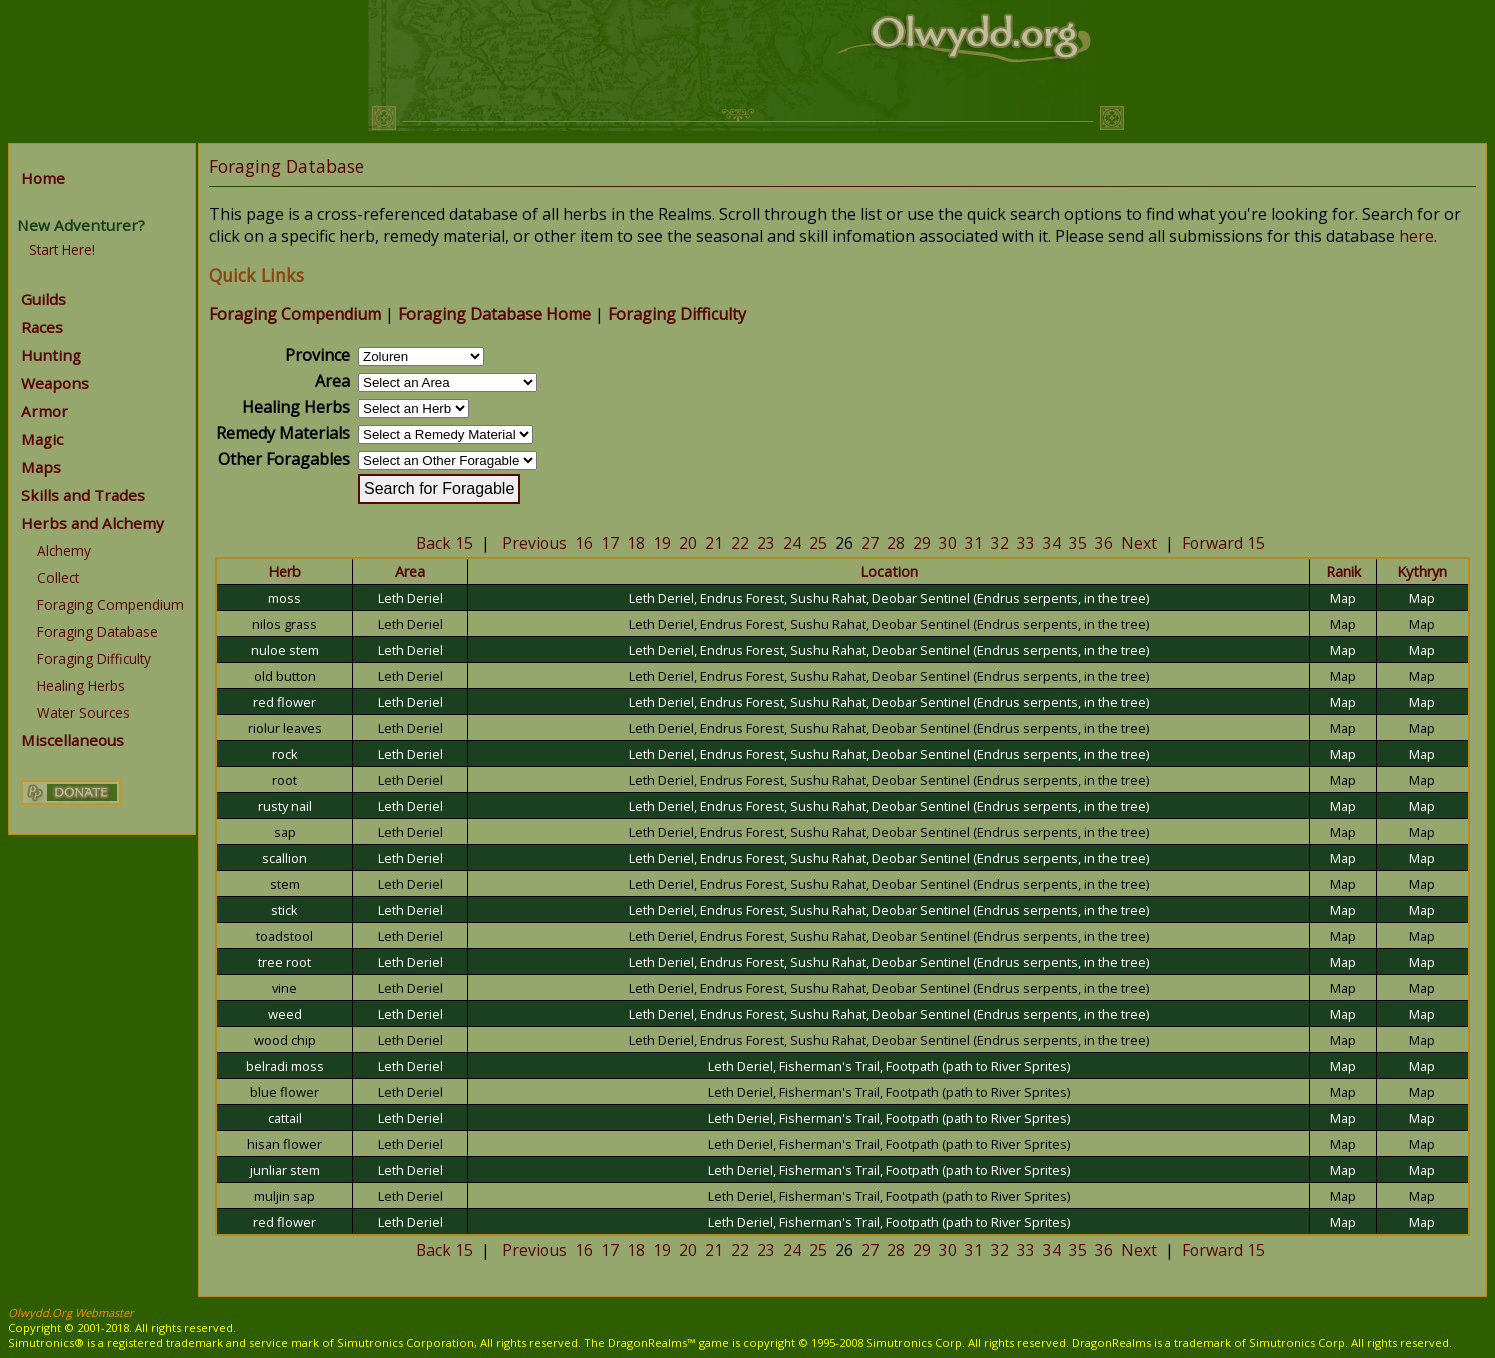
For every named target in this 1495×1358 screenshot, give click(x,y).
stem (285, 884)
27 (870, 543)
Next (1139, 543)
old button (285, 676)
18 (636, 543)
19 (662, 543)
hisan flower (284, 1144)
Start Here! (62, 249)
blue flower (284, 1092)
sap (285, 832)
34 (1052, 543)
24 (792, 543)
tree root (284, 962)
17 (610, 543)
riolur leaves (285, 728)
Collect (58, 577)
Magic (42, 439)
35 (1078, 543)
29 (922, 543)
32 (1000, 543)
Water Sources (83, 712)
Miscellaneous (72, 740)
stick (284, 910)
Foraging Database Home (494, 314)
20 (688, 543)
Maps (41, 467)
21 (714, 543)
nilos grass (284, 624)
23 (766, 543)
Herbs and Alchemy (92, 523)
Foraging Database (97, 631)
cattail (285, 1118)
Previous (534, 543)
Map (1343, 598)
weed (285, 1014)
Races (42, 327)
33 (1026, 543)
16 (584, 543)
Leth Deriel (410, 598)
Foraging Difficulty (94, 658)
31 (974, 543)
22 (740, 543)
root (284, 780)
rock (285, 754)
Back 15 (444, 543)
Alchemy (64, 550)
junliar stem (285, 1170)
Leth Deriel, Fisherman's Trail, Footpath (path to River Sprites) (889, 1066)
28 (896, 543)
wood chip (285, 1040)
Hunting (51, 355)
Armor (44, 411)
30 (948, 543)
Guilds (43, 299)
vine (284, 988)
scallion (284, 858)
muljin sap (284, 1196)
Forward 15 (1223, 543)
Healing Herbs (81, 685)
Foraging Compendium (110, 604)
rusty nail (285, 806)
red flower (284, 702)
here (1416, 236)
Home (43, 178)
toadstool (284, 936)
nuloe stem (285, 650)
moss (284, 598)
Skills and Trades (83, 495)
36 (1104, 543)
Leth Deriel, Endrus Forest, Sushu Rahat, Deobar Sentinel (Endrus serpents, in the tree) (889, 598)
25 (818, 543)
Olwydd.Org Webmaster (71, 1312)
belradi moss (285, 1066)
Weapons (55, 383)
